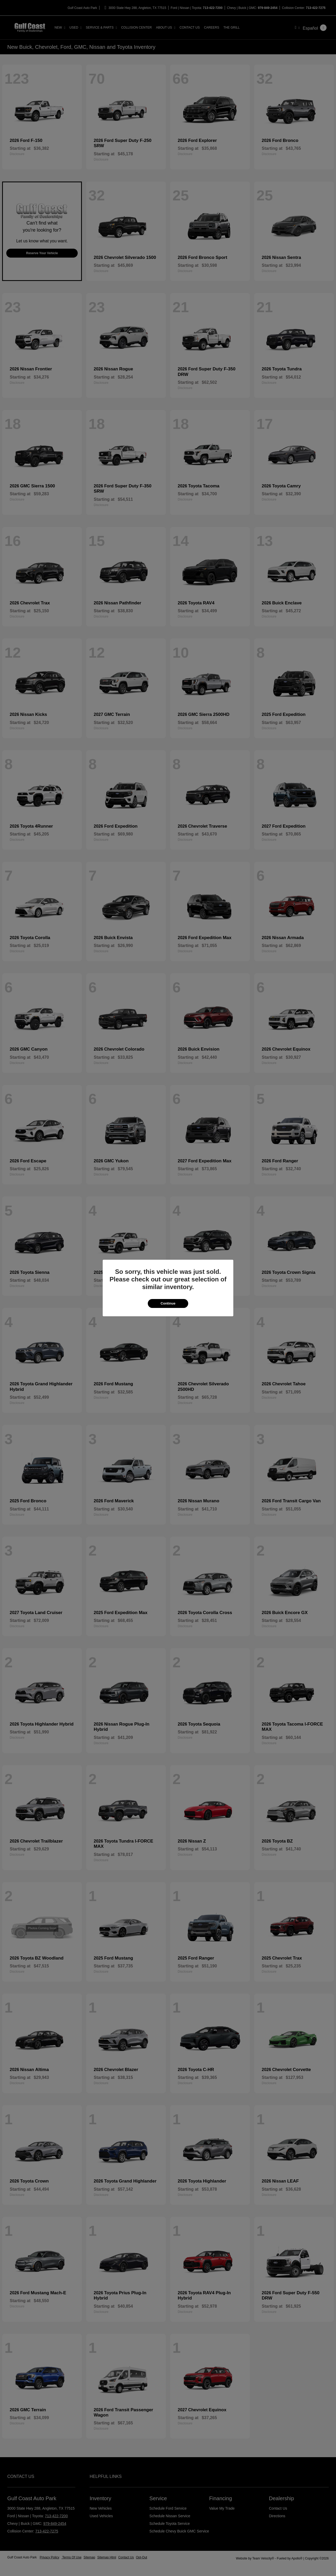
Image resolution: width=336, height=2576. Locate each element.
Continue (168, 1303)
